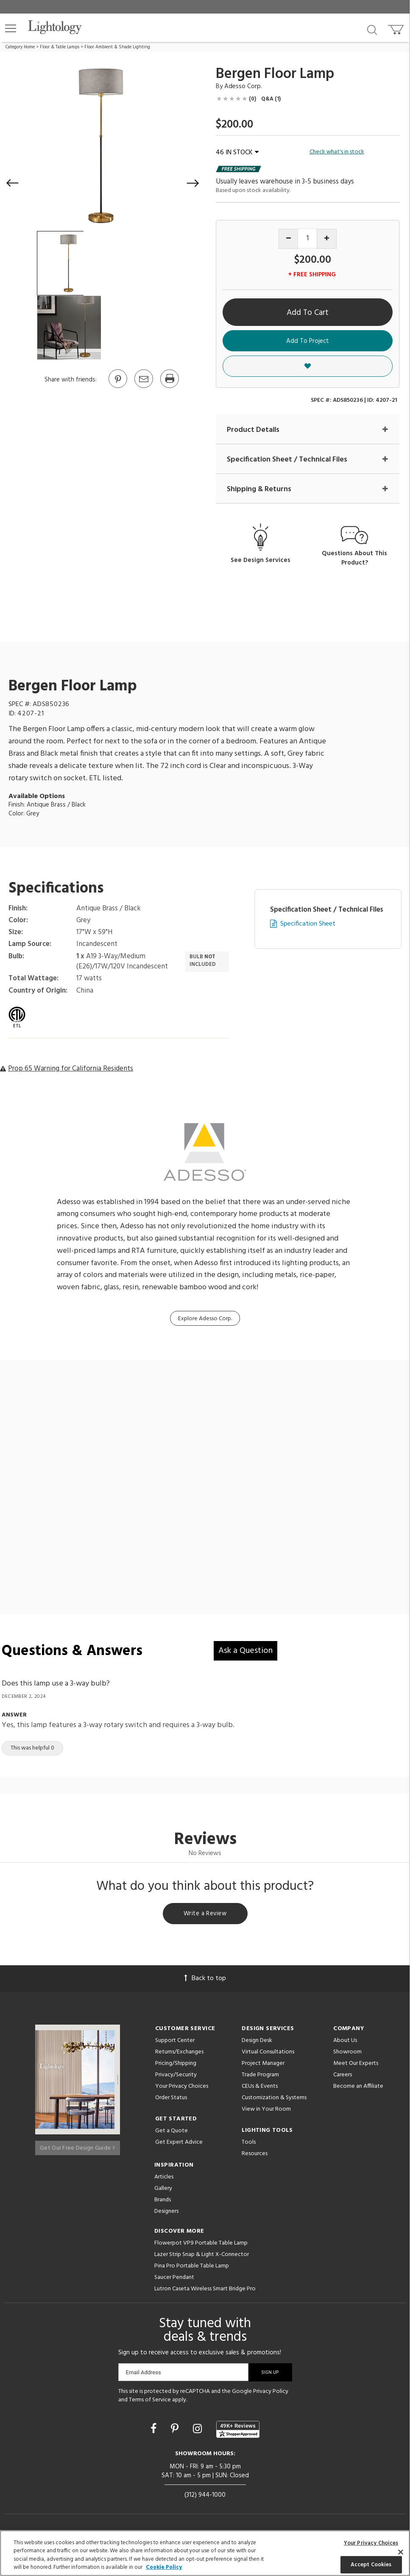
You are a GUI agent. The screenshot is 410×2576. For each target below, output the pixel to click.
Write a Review (205, 1915)
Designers (166, 2214)
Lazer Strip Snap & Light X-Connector (201, 2257)
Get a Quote (171, 2134)
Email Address (143, 2375)
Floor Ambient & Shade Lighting (117, 47)
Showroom (347, 2055)
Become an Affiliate (358, 2089)
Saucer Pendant (174, 2280)
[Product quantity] (308, 238)
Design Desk (257, 2043)
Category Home (20, 47)
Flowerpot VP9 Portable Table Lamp (201, 2246)
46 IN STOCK (237, 152)
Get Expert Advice (179, 2145)
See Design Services (260, 561)
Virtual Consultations (268, 2055)
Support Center (175, 2043)
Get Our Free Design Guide (77, 2147)
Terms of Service (150, 2402)
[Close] (400, 2552)
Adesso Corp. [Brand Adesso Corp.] (243, 86)
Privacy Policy (270, 2394)
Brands (162, 2203)
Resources (255, 2157)
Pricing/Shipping (175, 2066)
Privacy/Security (176, 2078)
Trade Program (260, 2078)
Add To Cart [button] (308, 312)
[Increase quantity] (327, 239)
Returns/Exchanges (179, 2055)
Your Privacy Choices (181, 2089)
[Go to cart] (397, 28)
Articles (163, 2180)
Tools (249, 2145)
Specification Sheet (307, 925)
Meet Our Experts (355, 2066)
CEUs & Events (260, 2089)
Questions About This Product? (354, 559)
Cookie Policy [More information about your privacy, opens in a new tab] (164, 2567)
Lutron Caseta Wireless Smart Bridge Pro (205, 2292)
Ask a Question (245, 1651)
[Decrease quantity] (288, 239)
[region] (205, 2553)
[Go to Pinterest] (117, 387)
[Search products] (372, 29)
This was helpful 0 (32, 1749)
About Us (345, 2043)
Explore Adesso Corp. (205, 1319)
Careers (342, 2078)
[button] (10, 28)
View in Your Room (266, 2112)
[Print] (169, 387)
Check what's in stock (337, 152)
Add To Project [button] (307, 341)
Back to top (205, 1981)
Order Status (171, 2101)
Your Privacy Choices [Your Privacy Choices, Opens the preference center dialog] (371, 2543)
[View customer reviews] (237, 2432)
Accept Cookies (371, 2564)
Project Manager (263, 2066)
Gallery (163, 2191)
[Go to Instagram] (198, 2432)
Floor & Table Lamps (59, 47)
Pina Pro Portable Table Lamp (191, 2269)
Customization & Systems (274, 2101)
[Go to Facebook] (155, 2432)
